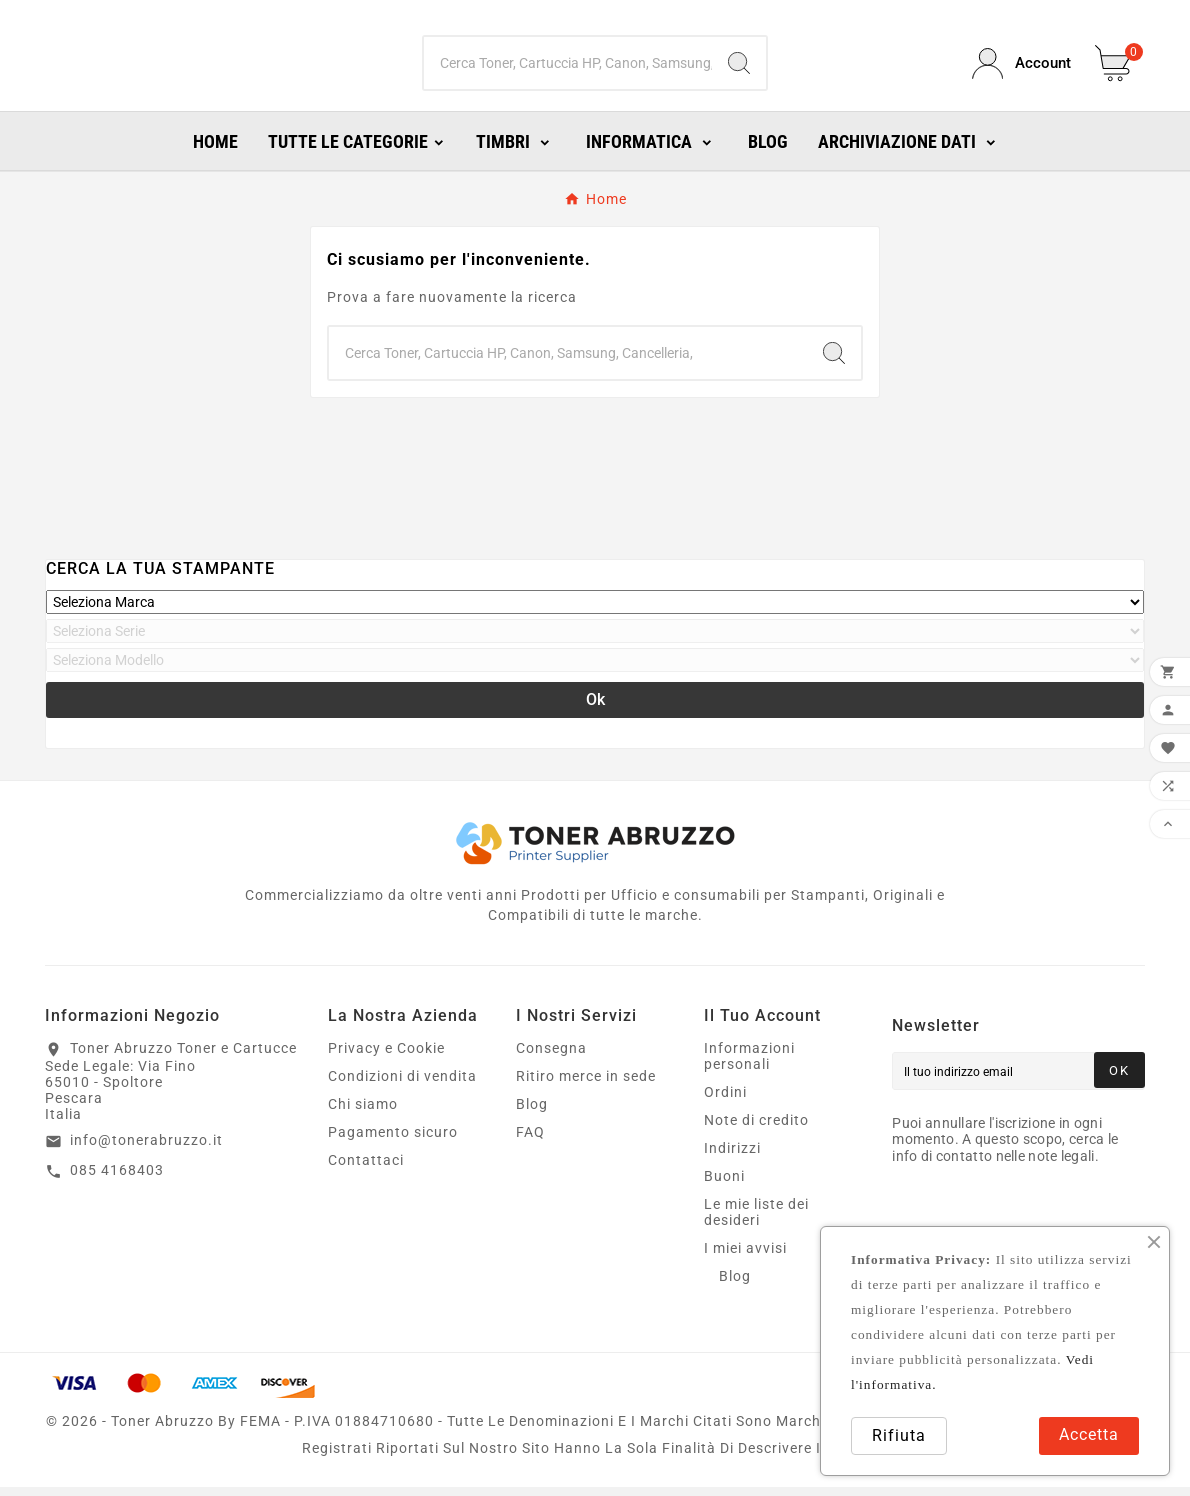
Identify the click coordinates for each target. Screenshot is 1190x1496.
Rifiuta (899, 1435)
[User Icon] (1021, 68)
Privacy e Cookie (386, 1057)
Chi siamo (363, 1113)
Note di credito (756, 1129)
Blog (532, 1113)
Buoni (724, 1185)
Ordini (725, 1101)
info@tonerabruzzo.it (146, 1149)
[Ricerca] (568, 68)
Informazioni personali (749, 1065)
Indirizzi (732, 1157)
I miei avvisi (745, 1257)
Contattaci (366, 1169)
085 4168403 (117, 1179)
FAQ (530, 1141)
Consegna (551, 1057)
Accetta (1089, 1434)
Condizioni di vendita (402, 1085)
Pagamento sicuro (393, 1141)
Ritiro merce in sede (586, 1085)
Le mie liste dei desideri (756, 1221)
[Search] (739, 68)
